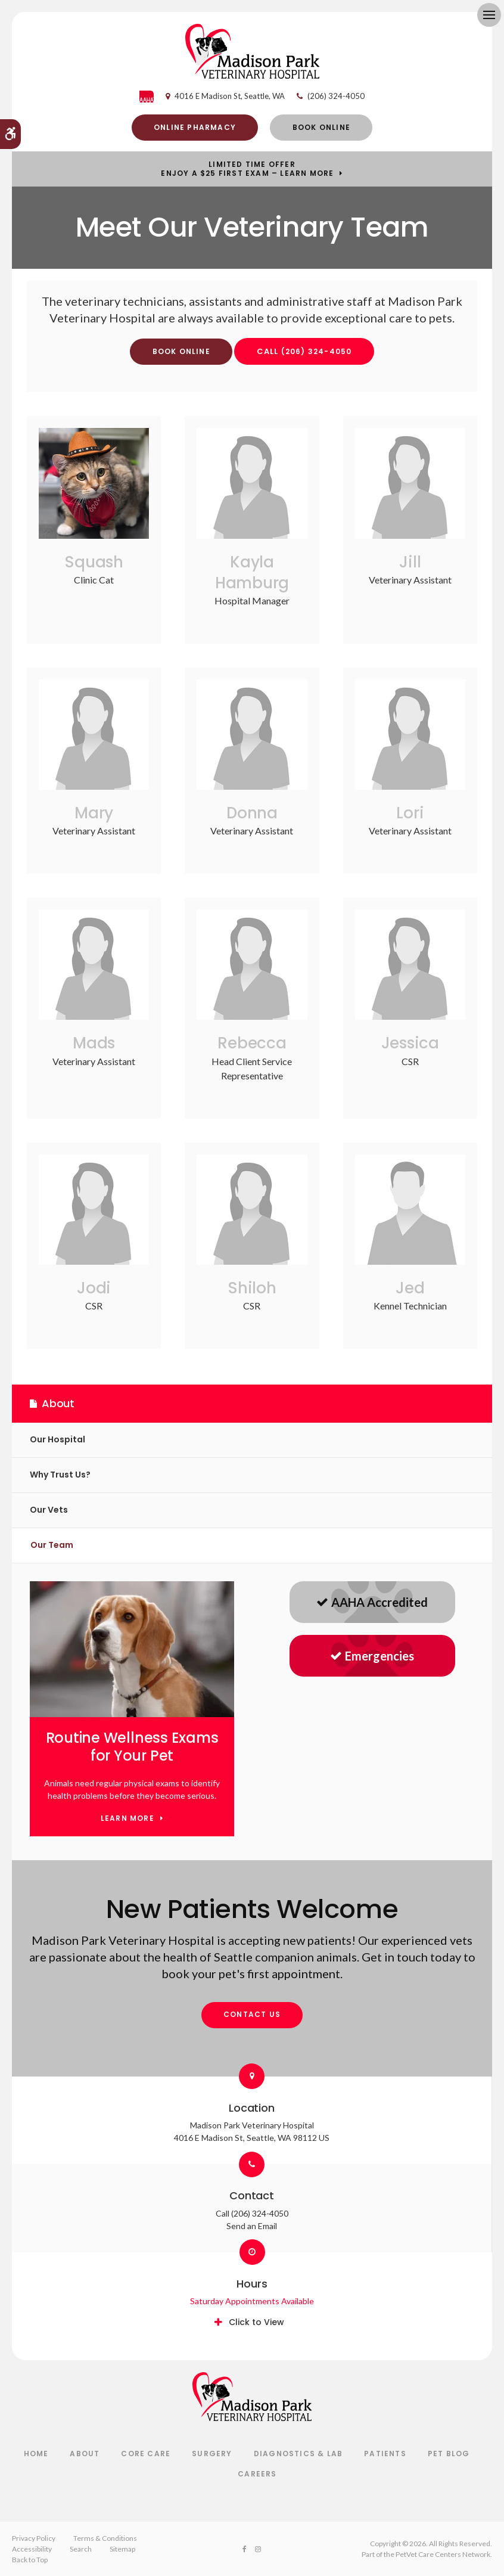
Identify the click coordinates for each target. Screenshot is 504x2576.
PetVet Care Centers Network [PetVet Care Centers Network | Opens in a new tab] (443, 2554)
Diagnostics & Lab (298, 2453)
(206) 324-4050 (336, 96)
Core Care (145, 2453)
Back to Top (30, 2559)
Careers (257, 2474)
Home (36, 2453)
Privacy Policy (33, 2538)
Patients (385, 2453)
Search (81, 2548)
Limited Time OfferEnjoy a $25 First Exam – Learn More (247, 168)
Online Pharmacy (195, 127)
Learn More (127, 1818)
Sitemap (122, 2548)
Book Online (321, 127)
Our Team (51, 1545)
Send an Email (251, 2226)
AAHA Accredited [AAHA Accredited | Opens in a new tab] (372, 1602)
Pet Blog (449, 2453)
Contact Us (252, 2014)
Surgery (212, 2453)
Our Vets (49, 1510)
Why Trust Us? (60, 1475)
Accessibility (32, 2548)
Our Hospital (57, 1439)
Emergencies (372, 1656)
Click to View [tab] (256, 2322)
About (84, 2453)
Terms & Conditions (105, 2538)
